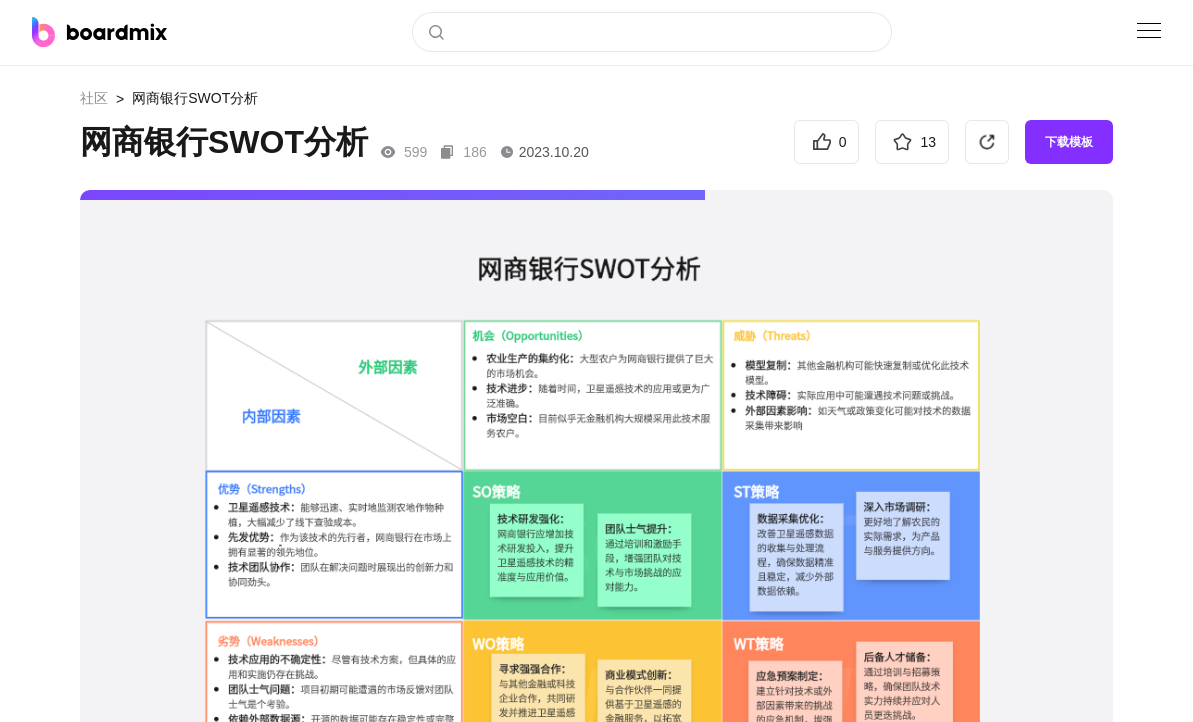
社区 (94, 98)
